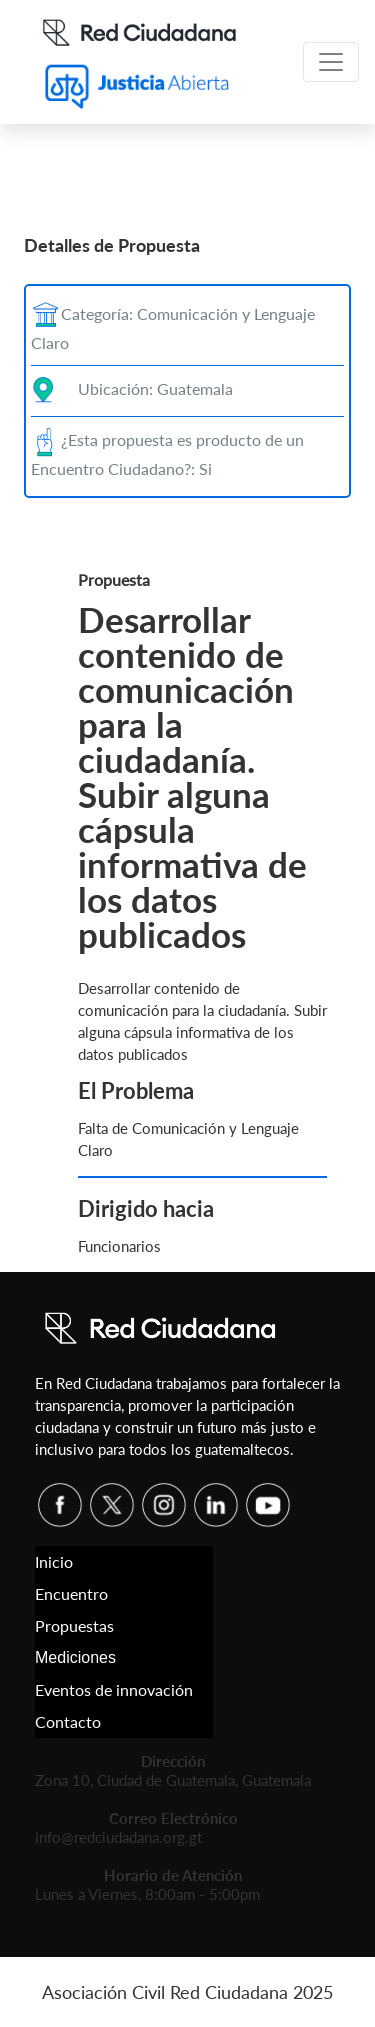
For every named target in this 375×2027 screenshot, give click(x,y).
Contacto (68, 1721)
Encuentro (71, 1593)
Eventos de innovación (114, 1689)
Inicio (54, 1561)
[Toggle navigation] (331, 62)
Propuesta (114, 579)
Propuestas (74, 1625)
